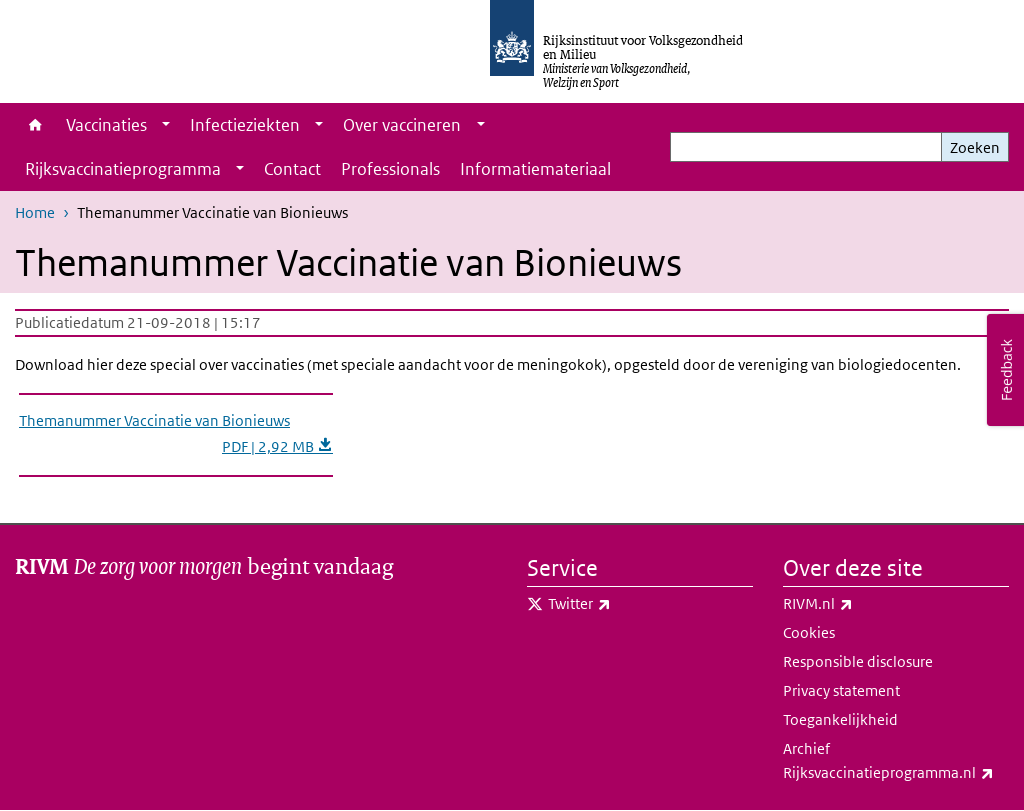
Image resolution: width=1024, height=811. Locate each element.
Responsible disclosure (858, 661)
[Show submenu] (166, 125)
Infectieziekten (245, 125)
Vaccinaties (106, 125)
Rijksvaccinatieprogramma (123, 169)
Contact (292, 169)
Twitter (623, 604)
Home (35, 125)
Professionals (390, 169)
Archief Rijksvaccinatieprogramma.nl (896, 762)
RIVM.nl (862, 604)
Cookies (809, 632)
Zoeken (975, 147)
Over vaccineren (402, 125)
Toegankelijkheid (840, 719)
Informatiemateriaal (535, 169)
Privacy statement (841, 690)
